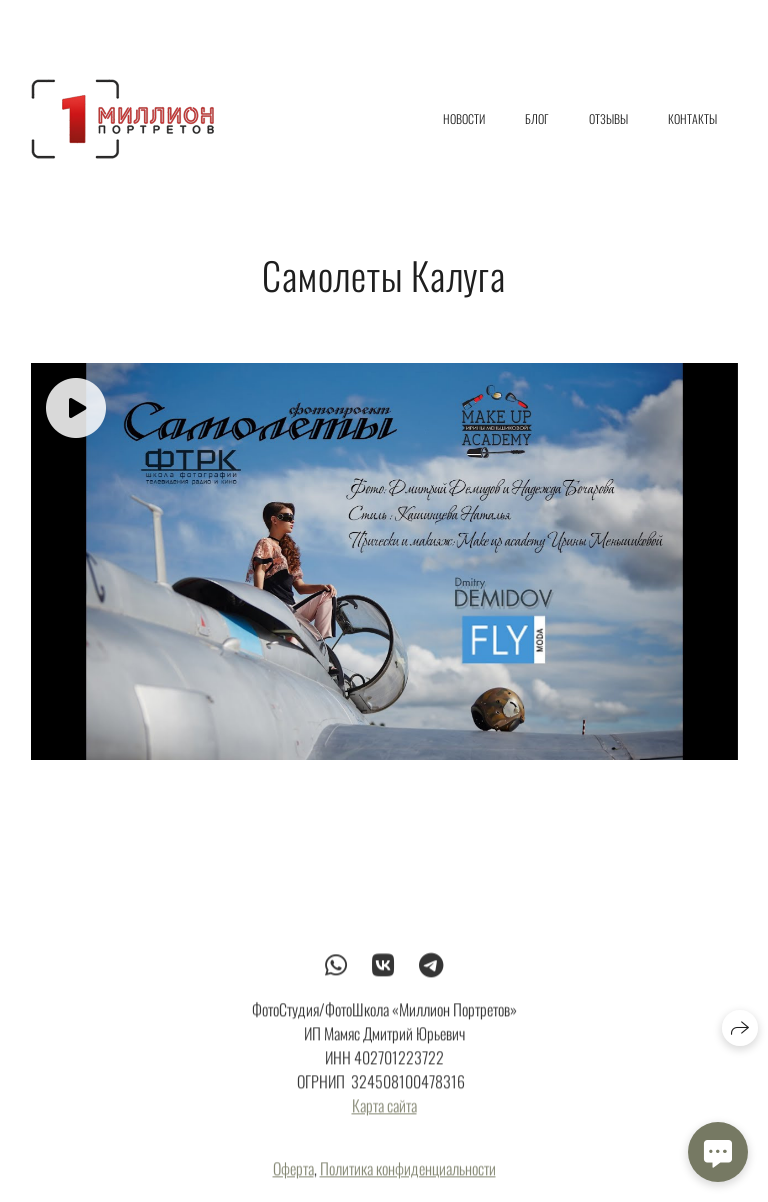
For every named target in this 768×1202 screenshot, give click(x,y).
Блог (537, 118)
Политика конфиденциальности (408, 1175)
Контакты (692, 118)
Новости (464, 118)
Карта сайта (384, 1112)
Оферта (293, 1175)
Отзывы (608, 118)
